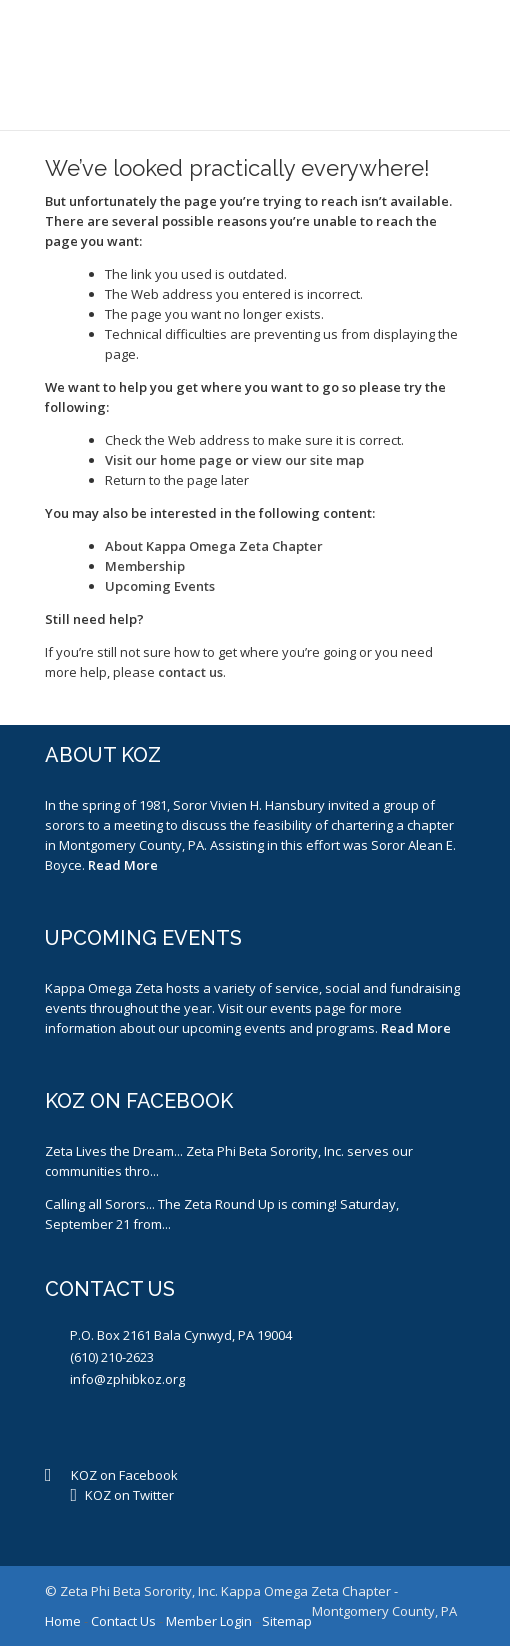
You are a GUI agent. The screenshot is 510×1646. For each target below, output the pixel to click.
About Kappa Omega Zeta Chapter (214, 546)
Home (63, 1621)
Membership (145, 566)
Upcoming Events (160, 586)
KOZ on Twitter (129, 1495)
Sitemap (287, 1621)
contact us (190, 672)
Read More (123, 865)
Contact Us (123, 1621)
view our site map (308, 460)
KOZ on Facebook (124, 1475)
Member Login (209, 1621)
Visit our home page (168, 460)
